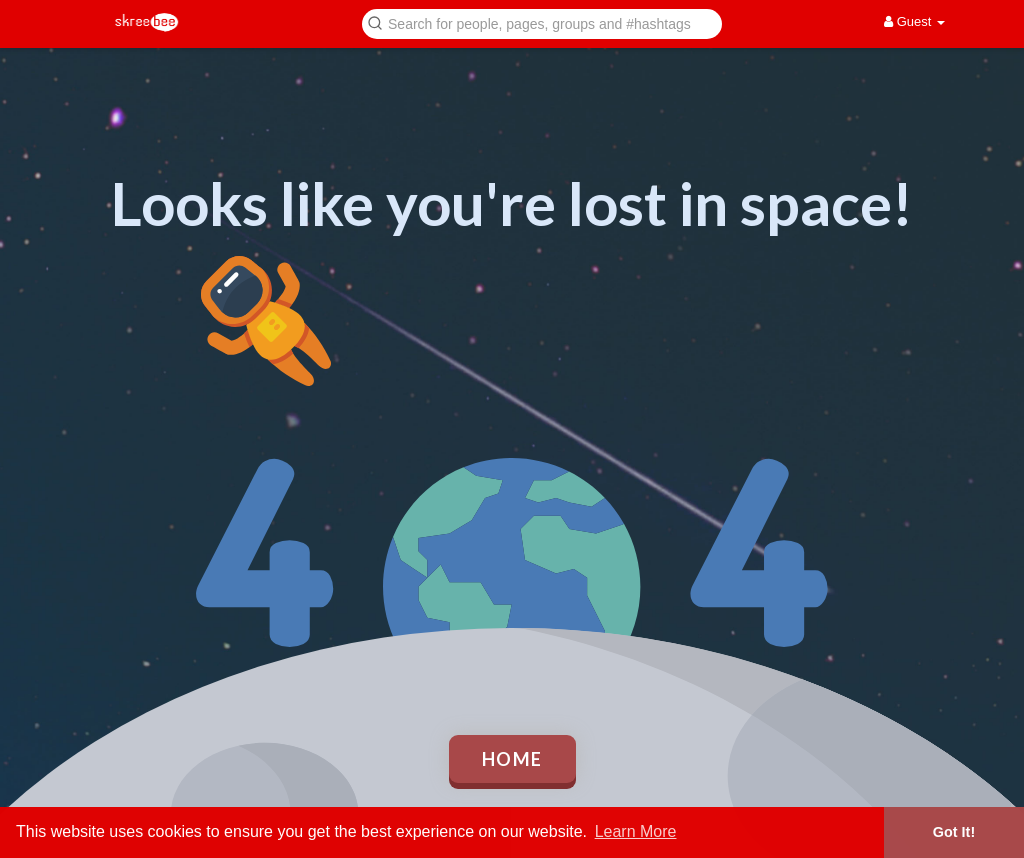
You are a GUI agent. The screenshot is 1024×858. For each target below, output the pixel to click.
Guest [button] (914, 21)
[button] (542, 22)
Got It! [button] (954, 832)
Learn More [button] (636, 831)
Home (512, 759)
